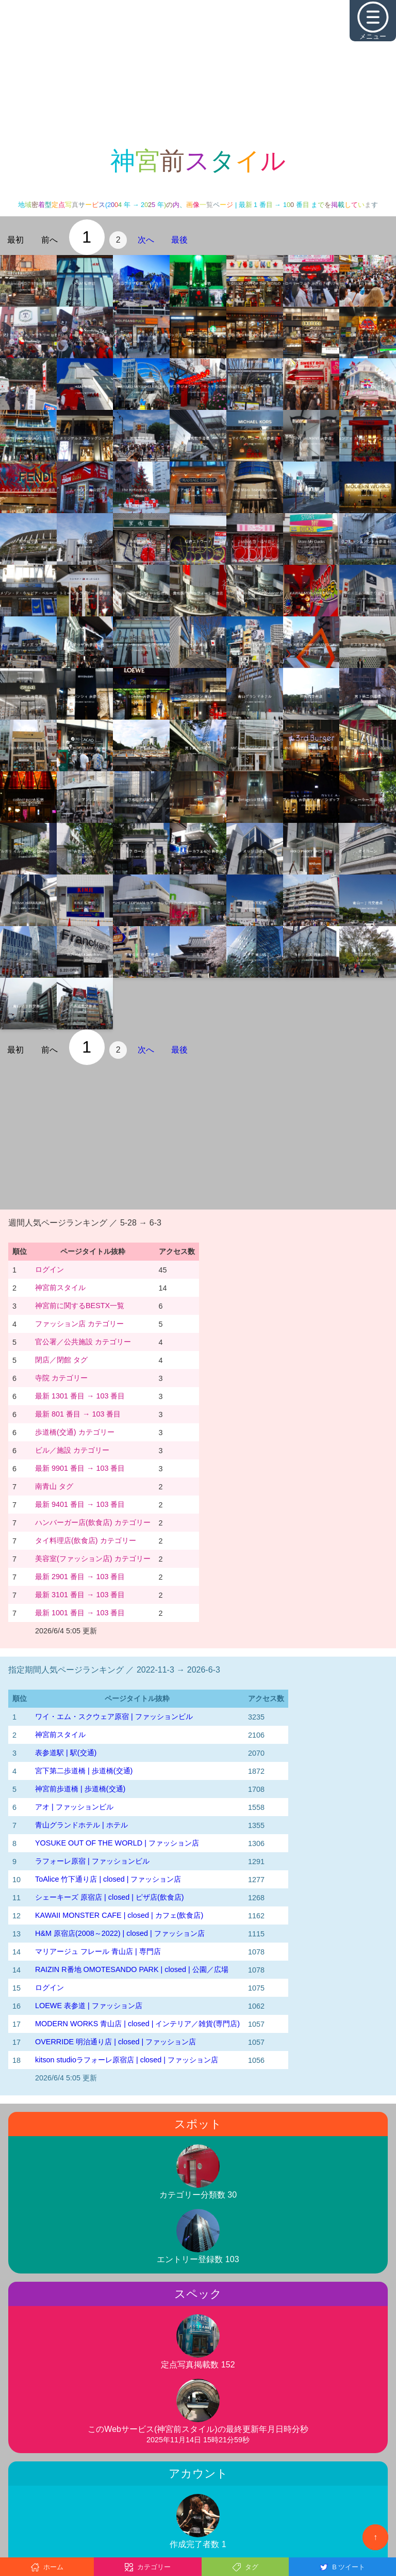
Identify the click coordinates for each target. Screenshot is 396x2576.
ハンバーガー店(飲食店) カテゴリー (93, 1522)
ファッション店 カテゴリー (79, 1323)
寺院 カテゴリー (61, 1378)
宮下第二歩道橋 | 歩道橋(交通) (84, 1771)
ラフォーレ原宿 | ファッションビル (92, 1861)
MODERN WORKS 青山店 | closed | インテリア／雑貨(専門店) (137, 2024)
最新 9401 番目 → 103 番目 (80, 1504)
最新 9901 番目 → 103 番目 (80, 1468)
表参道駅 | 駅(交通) (65, 1752)
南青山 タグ (54, 1486)
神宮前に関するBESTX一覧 (79, 1305)
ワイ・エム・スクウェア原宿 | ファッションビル (114, 1716)
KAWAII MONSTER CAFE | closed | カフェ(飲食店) (119, 1915)
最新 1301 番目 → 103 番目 (80, 1396)
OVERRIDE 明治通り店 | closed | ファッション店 (115, 2042)
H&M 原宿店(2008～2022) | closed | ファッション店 (120, 1933)
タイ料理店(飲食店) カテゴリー (85, 1540)
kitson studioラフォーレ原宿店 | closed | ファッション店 (126, 2060)
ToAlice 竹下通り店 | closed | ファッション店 (108, 1879)
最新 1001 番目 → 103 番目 (80, 1613)
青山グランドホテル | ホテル (81, 1825)
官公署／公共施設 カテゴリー (83, 1342)
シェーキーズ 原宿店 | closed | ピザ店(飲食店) (109, 1897)
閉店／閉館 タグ (61, 1360)
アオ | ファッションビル (74, 1807)
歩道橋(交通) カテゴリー (74, 1432)
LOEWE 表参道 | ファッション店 (88, 2005)
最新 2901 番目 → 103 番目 (80, 1576)
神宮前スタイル (60, 1287)
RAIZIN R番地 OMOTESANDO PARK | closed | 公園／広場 (131, 1969)
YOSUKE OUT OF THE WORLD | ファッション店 (117, 1843)
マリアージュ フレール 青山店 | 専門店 (98, 1951)
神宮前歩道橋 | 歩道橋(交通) (80, 1789)
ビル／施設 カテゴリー (72, 1450)
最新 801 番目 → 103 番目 (78, 1414)
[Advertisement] (198, 72)
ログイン (49, 1269)
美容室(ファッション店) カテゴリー (93, 1558)
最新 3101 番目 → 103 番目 (80, 1595)
